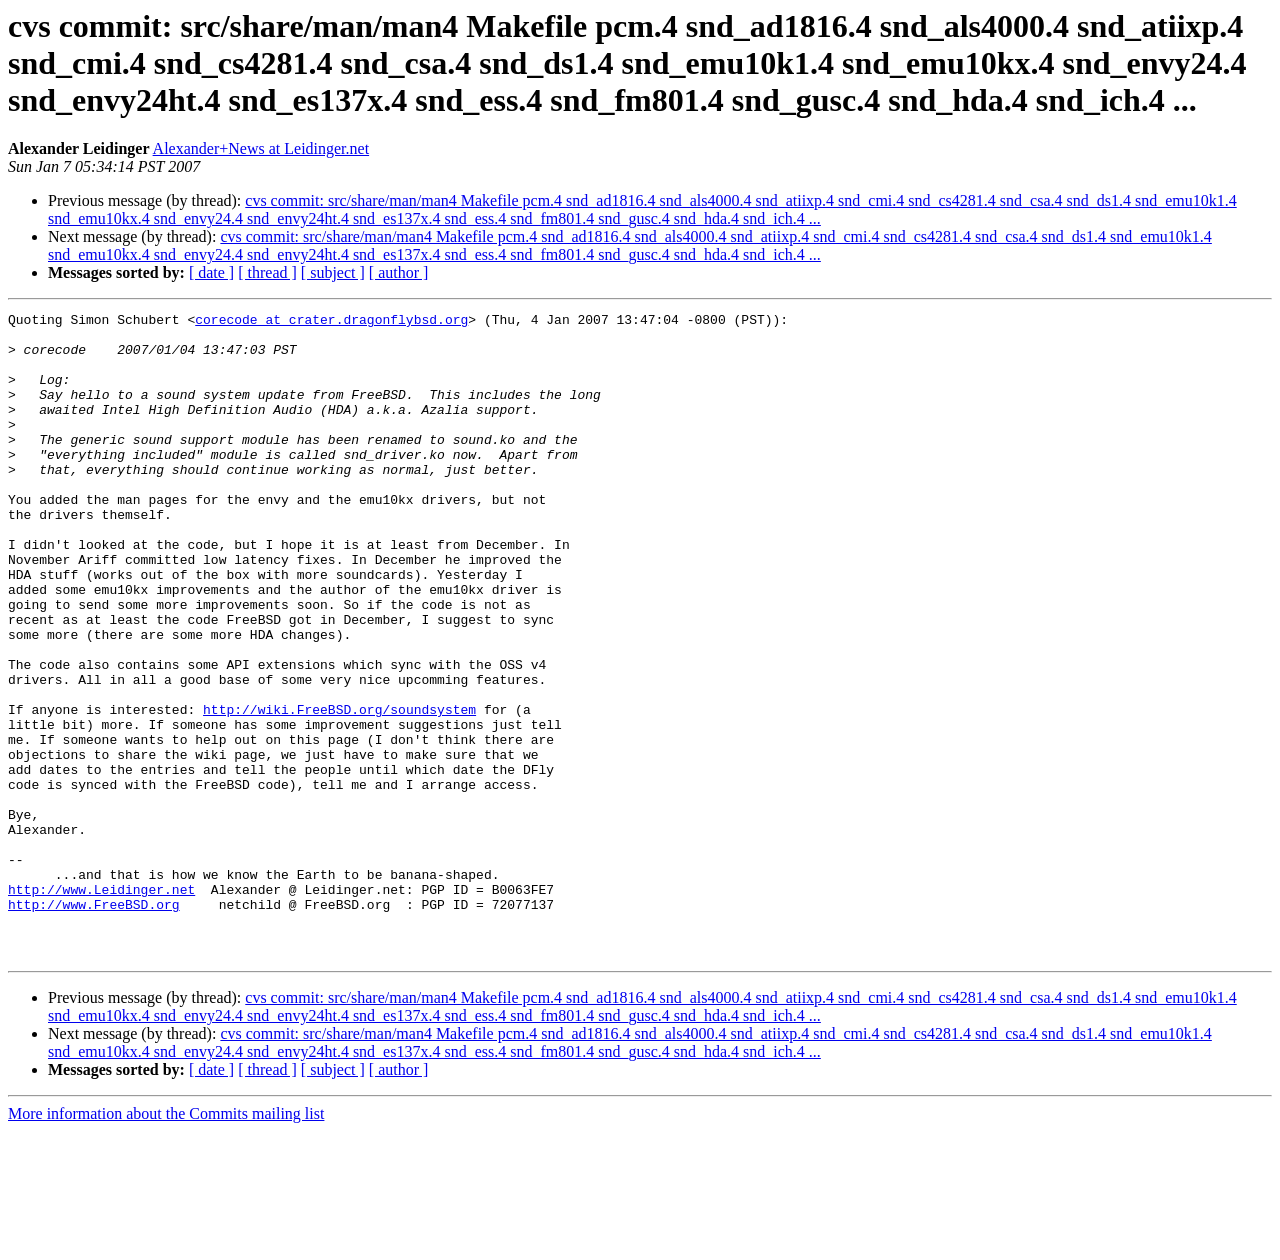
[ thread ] (267, 272)
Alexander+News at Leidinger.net (261, 148)
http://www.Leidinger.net (101, 1006)
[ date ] (211, 272)
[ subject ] (333, 272)
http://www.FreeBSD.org (94, 1024)
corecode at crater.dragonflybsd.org (331, 322)
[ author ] (399, 272)
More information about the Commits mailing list (166, 1242)
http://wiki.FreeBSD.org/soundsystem (339, 790)
